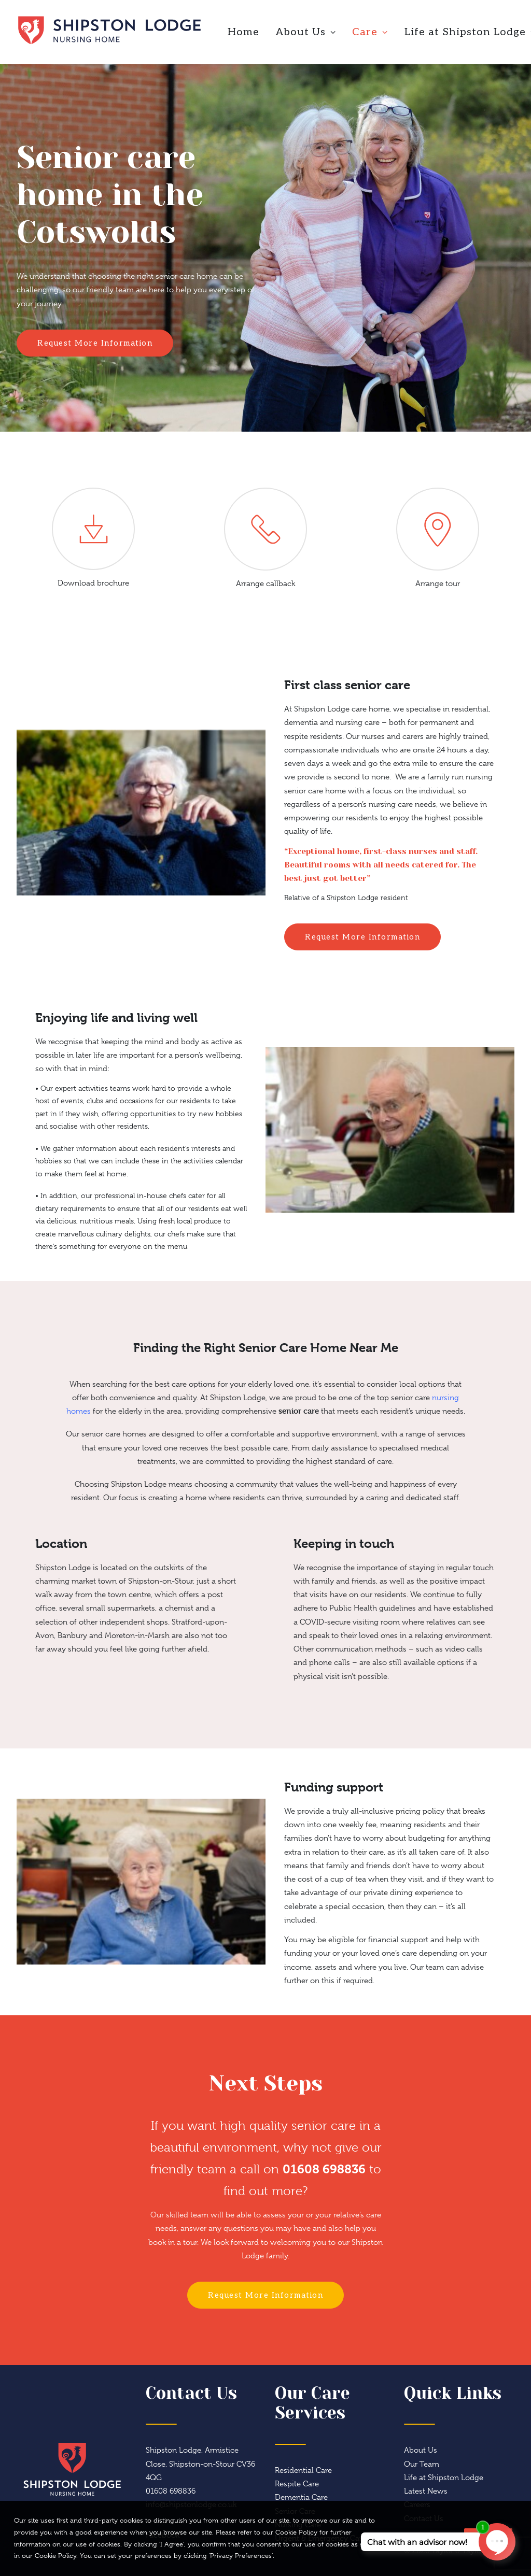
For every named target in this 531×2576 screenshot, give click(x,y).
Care (370, 32)
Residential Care (303, 2470)
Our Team (421, 2464)
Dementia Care (301, 2497)
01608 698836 (324, 2169)
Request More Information (94, 343)
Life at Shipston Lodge (443, 2477)
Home (243, 32)
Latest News (426, 2491)
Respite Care (297, 2483)
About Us (306, 32)
